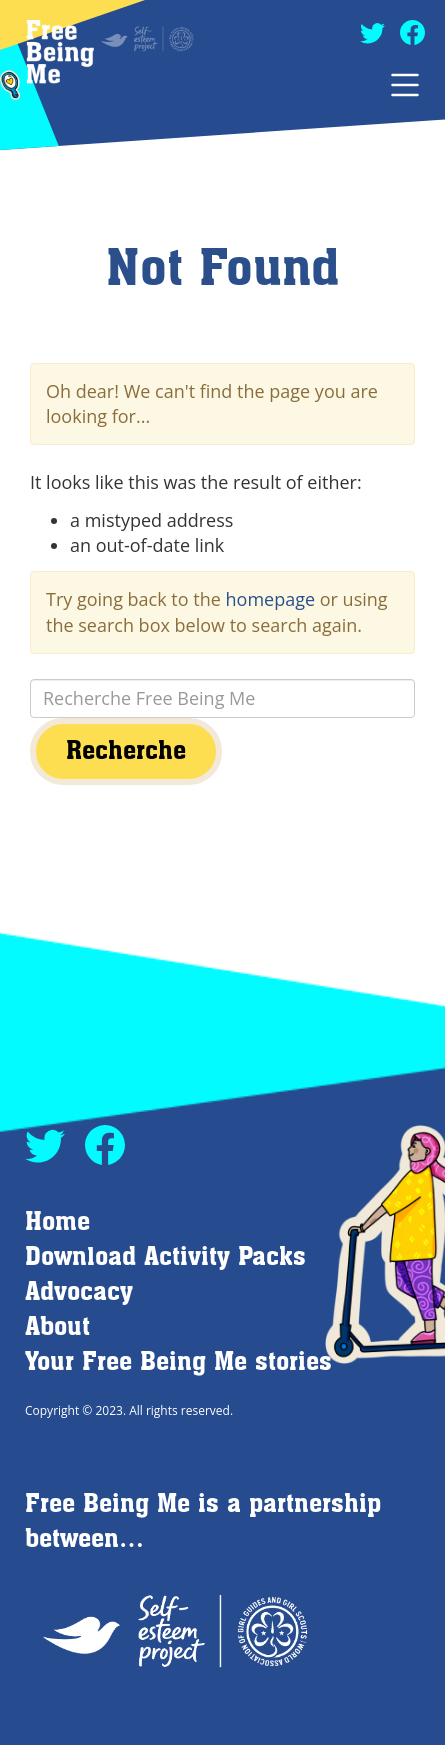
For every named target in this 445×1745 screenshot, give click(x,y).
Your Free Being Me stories (178, 1362)
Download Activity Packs (165, 1257)
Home (57, 1222)
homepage (271, 599)
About (57, 1327)
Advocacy (79, 1292)
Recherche (126, 751)
